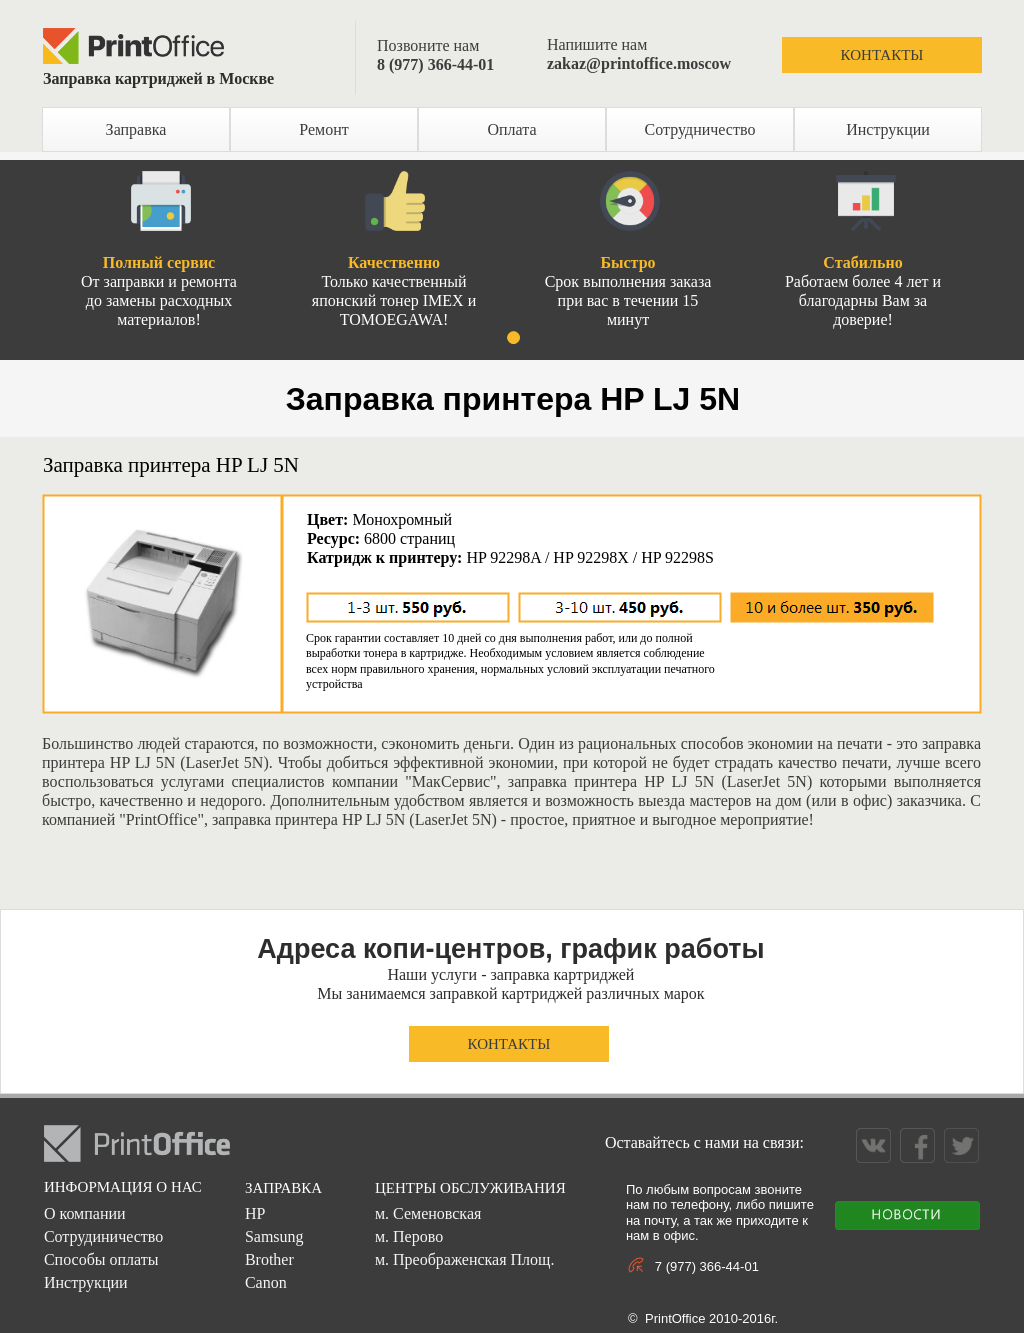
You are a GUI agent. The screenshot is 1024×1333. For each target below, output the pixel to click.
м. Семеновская (428, 1213)
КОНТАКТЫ (882, 55)
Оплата (511, 129)
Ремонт (323, 129)
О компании (85, 1213)
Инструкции (888, 129)
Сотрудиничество (103, 1236)
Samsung (274, 1236)
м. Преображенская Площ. (464, 1259)
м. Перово (409, 1236)
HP (255, 1213)
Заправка (136, 129)
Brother (269, 1259)
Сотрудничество (700, 129)
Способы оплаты (101, 1259)
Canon (266, 1282)
